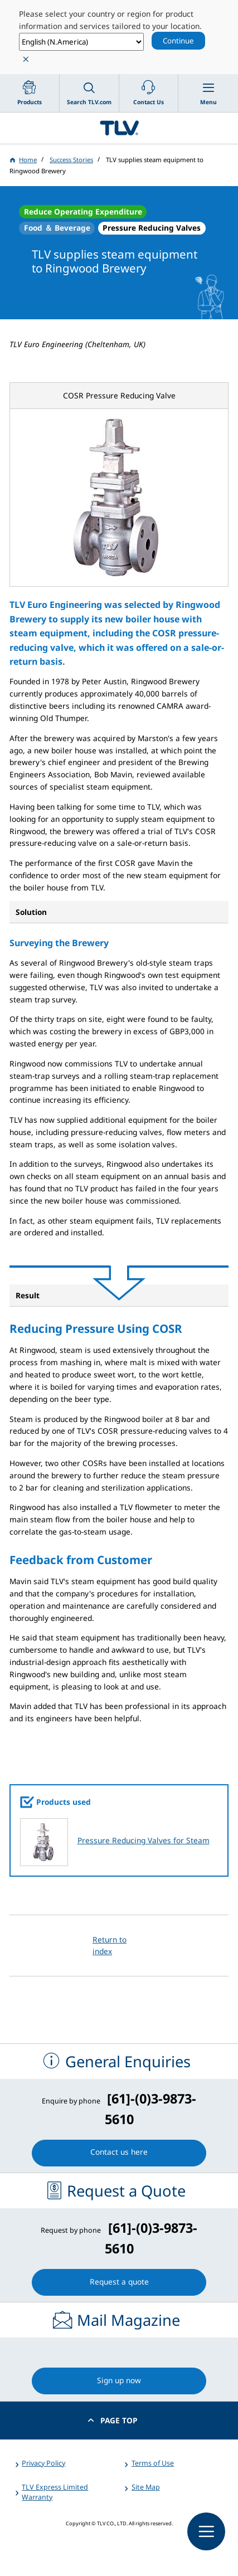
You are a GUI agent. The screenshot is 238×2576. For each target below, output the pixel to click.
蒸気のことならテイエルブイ (119, 128)
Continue (178, 41)
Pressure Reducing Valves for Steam (143, 1840)
